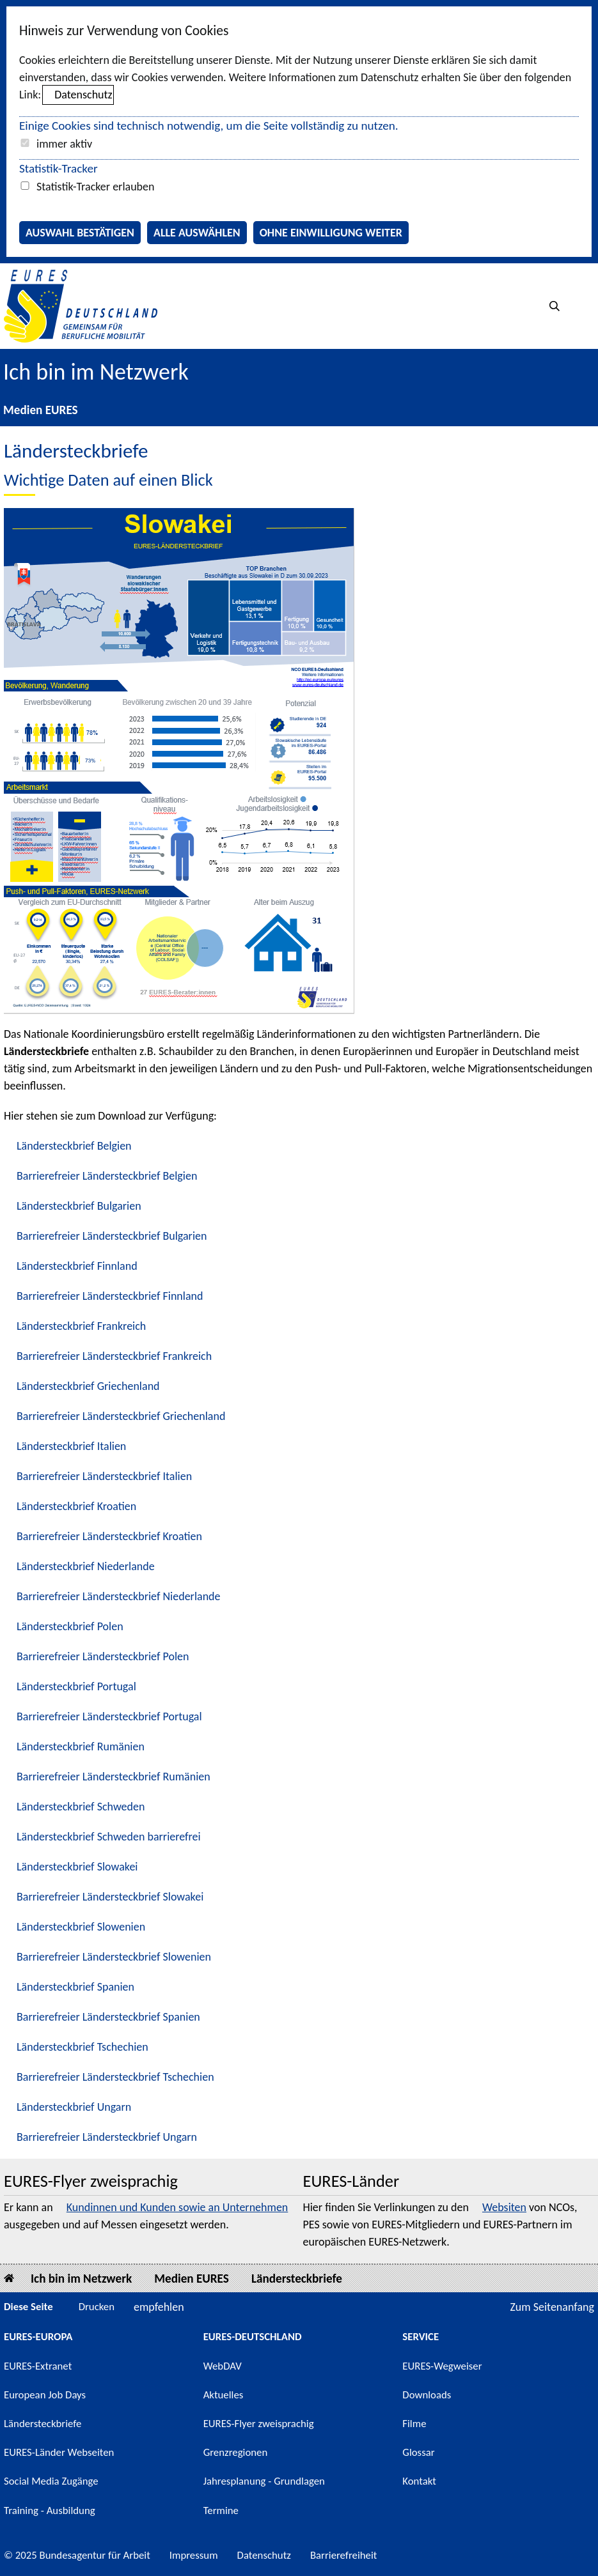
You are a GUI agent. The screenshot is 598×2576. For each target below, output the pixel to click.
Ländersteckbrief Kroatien (76, 1506)
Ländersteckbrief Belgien (74, 1146)
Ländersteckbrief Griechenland (88, 1386)
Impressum (193, 2555)
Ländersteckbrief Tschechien (82, 2047)
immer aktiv (64, 144)
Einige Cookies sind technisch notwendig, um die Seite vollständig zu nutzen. (208, 125)
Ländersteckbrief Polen (70, 1626)
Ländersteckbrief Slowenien (81, 1927)
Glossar (418, 2452)
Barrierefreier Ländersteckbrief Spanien (108, 2017)
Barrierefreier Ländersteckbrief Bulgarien (112, 1236)
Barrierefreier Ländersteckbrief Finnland (110, 1296)
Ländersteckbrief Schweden (81, 1807)
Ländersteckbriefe (296, 2278)
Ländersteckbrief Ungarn (74, 2107)
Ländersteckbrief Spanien (75, 1987)
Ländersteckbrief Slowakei (77, 1867)
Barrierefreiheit (343, 2555)
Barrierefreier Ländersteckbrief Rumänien (113, 1777)
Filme (414, 2423)
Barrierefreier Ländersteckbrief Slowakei (110, 1897)
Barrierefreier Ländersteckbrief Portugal (109, 1716)
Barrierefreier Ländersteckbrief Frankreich (114, 1356)
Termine (221, 2510)
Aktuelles (223, 2395)
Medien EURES (40, 410)
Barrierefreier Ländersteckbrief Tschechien (115, 2077)
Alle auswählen (196, 233)
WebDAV (222, 2366)
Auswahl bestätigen (80, 233)
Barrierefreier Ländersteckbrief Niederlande (119, 1596)
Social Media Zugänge (51, 2481)
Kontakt (419, 2481)
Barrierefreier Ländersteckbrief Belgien (107, 1176)
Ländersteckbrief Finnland (77, 1266)
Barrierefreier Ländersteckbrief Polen (103, 1656)
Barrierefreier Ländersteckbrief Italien (104, 1476)
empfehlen (159, 2307)
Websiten (504, 2207)
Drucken (96, 2306)
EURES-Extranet (38, 2366)
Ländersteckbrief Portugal (76, 1686)
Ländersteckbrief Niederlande (86, 1566)
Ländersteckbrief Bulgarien (79, 1206)
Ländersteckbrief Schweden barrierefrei (109, 1837)
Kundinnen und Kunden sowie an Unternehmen (177, 2207)
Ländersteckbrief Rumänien (81, 1746)
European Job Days (45, 2395)
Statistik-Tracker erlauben (95, 187)
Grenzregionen (235, 2452)
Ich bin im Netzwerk (96, 372)
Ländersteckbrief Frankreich (81, 1326)
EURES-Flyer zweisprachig (258, 2423)
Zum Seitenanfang (552, 2307)
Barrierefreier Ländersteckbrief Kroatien (109, 1536)
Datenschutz (83, 95)
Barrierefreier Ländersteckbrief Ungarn (107, 2137)
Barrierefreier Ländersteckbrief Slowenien (114, 1957)
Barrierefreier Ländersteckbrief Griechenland (121, 1416)
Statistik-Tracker (58, 168)
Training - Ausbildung (49, 2510)
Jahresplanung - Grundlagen (264, 2481)
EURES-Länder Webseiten (59, 2452)
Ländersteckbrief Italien (71, 1446)
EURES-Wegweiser (442, 2366)
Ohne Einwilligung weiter (331, 233)
